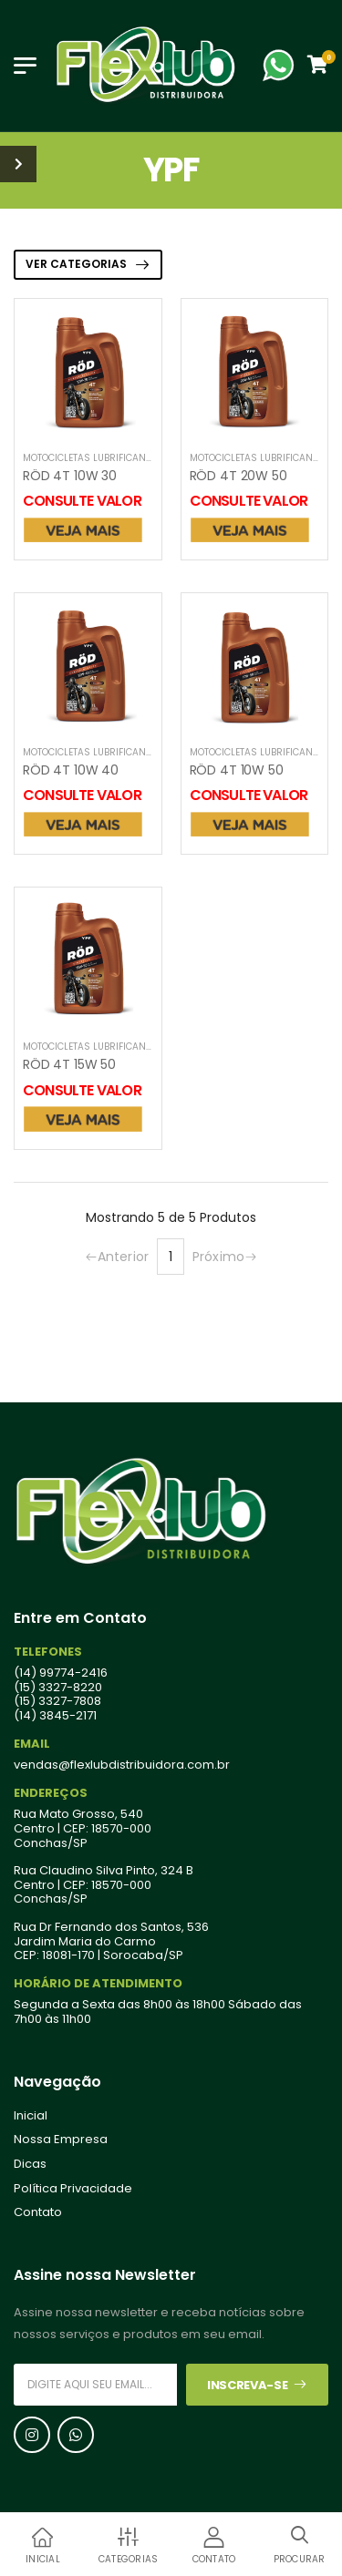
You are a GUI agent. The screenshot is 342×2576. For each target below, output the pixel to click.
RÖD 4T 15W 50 (69, 1064)
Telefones (48, 1652)
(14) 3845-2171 (55, 1716)
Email (32, 1744)
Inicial (30, 2116)
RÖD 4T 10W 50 (237, 770)
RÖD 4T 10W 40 (71, 770)
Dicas (30, 2164)
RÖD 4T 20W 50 (238, 476)
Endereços (51, 1793)
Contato (38, 2212)
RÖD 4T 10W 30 (70, 476)
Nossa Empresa (61, 2139)
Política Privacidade (73, 2188)
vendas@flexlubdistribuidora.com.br (122, 1765)
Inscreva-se (257, 2385)
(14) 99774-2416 (61, 1673)
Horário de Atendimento (98, 1983)
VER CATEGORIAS (76, 264)
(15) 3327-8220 (58, 1687)
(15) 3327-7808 (57, 1701)
